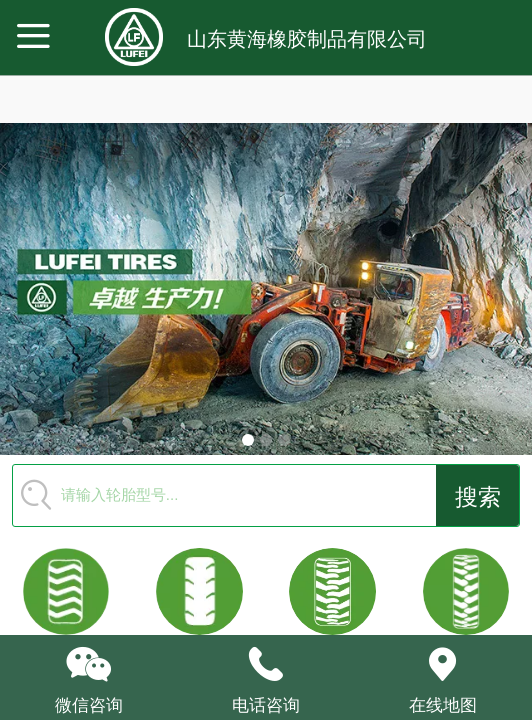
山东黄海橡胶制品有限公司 (307, 39)
